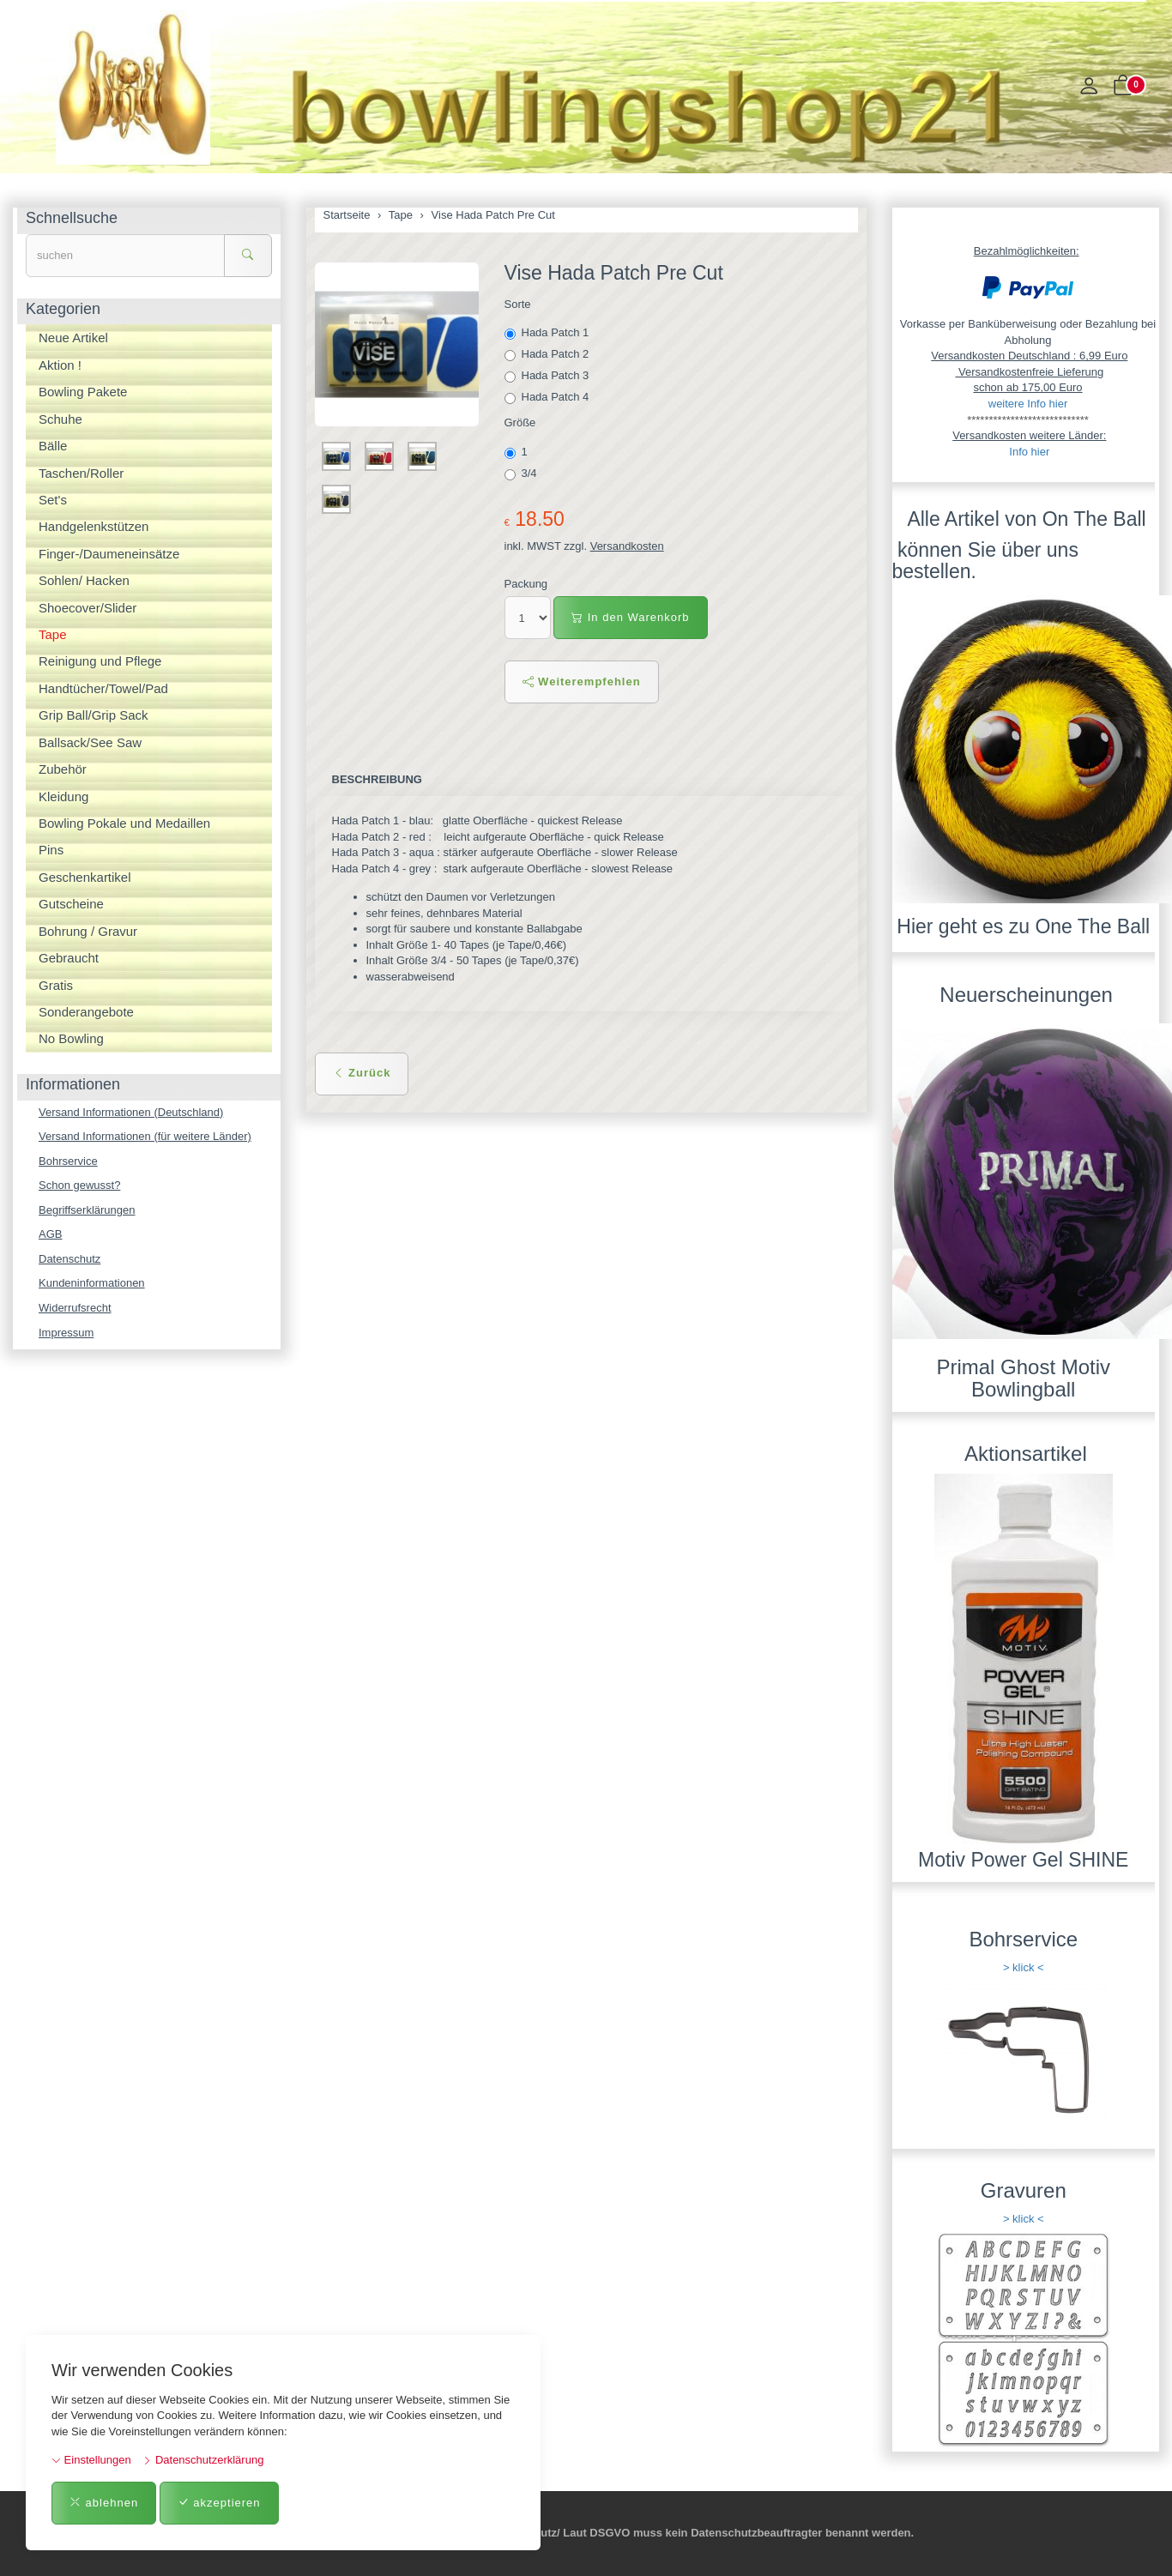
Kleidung (63, 796)
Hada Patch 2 (548, 354)
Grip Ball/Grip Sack (93, 715)
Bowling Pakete (83, 391)
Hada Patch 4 (548, 397)
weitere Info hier (1028, 403)
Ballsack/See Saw (90, 742)
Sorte (517, 304)
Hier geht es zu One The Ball (1023, 926)
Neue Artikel (73, 337)
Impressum (66, 1332)
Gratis (56, 985)
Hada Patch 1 (548, 333)
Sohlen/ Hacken (84, 580)
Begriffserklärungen (87, 1210)
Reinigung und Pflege (100, 661)
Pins (51, 849)
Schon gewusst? (79, 1185)
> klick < (1023, 1967)
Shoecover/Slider (87, 607)
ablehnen (103, 2502)
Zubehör (63, 769)
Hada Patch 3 (548, 376)
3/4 (522, 473)
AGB (50, 1234)
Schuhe (60, 419)
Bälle (53, 445)
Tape (53, 634)
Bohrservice (68, 1161)
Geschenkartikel (85, 877)
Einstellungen (91, 2459)
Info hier (1029, 451)
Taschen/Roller (81, 473)
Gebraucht (69, 957)
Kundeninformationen (92, 1282)
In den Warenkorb (630, 617)
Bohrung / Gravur (88, 931)
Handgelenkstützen (93, 526)
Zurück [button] (362, 1072)
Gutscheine (71, 903)
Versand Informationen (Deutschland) (131, 1112)
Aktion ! (60, 365)
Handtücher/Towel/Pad (103, 688)
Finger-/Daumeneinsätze (109, 553)
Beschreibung (377, 779)
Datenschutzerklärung (202, 2459)
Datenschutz (69, 1258)
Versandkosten (627, 546)
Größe (520, 422)
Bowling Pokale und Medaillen (124, 823)
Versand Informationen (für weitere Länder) (145, 1136)
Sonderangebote (86, 1011)
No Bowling (71, 1038)
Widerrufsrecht (75, 1307)
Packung (526, 583)
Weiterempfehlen (582, 681)
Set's (53, 499)
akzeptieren (219, 2502)
